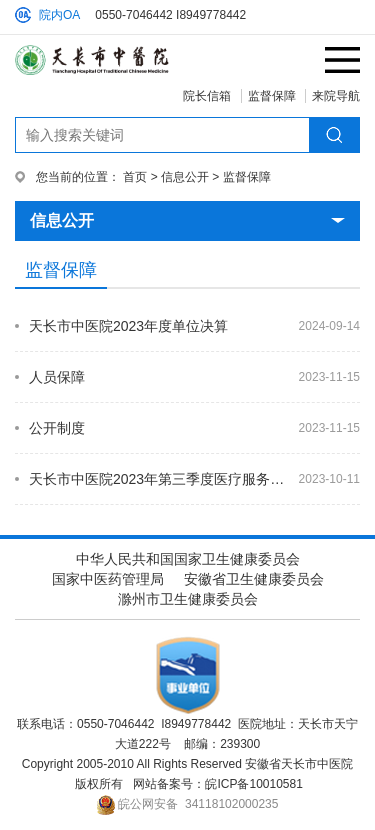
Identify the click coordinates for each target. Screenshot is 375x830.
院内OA (59, 15)
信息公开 (185, 177)
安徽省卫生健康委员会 (254, 579)
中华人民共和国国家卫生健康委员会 (188, 559)
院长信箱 (207, 96)
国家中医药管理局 (108, 579)
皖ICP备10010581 (253, 784)
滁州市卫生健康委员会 (188, 599)
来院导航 (336, 96)
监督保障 (272, 96)
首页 (135, 177)
